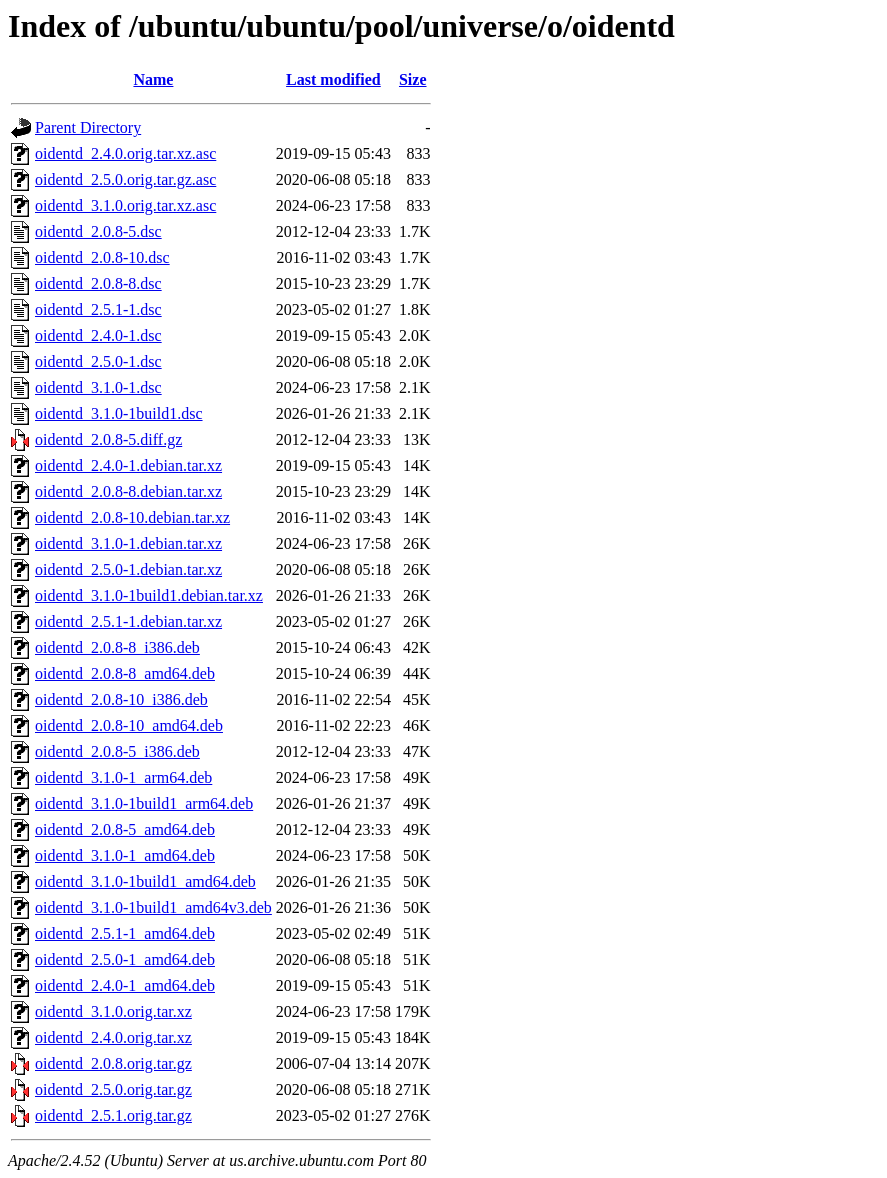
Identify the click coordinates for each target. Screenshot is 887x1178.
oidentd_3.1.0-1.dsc (98, 387)
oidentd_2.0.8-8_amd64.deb (125, 673)
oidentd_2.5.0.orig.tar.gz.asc (125, 179)
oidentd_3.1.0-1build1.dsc (119, 413)
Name (153, 79)
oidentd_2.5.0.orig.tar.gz (113, 1089)
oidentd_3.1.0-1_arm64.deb (123, 777)
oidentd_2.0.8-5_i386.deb (117, 751)
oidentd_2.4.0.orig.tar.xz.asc (125, 153)
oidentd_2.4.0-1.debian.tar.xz (128, 465)
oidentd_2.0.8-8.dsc (98, 283)
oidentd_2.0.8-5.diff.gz (108, 439)
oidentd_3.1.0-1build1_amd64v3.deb (153, 907)
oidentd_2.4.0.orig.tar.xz (113, 1037)
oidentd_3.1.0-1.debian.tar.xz (128, 543)
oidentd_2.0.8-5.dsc (98, 231)
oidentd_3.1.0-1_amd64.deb (125, 855)
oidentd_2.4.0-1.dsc (98, 335)
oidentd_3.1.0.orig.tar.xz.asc (125, 205)
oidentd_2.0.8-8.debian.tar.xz (128, 491)
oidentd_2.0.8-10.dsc (102, 257)
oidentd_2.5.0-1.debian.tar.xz (128, 569)
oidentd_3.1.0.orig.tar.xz (113, 1011)
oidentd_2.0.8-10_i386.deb (121, 699)
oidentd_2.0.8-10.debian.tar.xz (132, 517)
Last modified (333, 79)
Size (413, 79)
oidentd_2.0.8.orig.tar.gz (113, 1063)
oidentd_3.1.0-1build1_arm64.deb (144, 803)
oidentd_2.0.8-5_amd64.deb (125, 829)
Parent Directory (88, 127)
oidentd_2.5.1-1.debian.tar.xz (128, 621)
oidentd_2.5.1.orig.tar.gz (113, 1115)
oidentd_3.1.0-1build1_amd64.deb (145, 881)
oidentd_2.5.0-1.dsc (98, 361)
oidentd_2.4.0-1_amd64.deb (125, 985)
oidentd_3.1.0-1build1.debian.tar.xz (149, 595)
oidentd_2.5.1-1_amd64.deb (125, 933)
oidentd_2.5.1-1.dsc (98, 309)
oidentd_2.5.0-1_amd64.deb (125, 959)
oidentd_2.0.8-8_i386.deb (117, 647)
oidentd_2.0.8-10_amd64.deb (129, 725)
